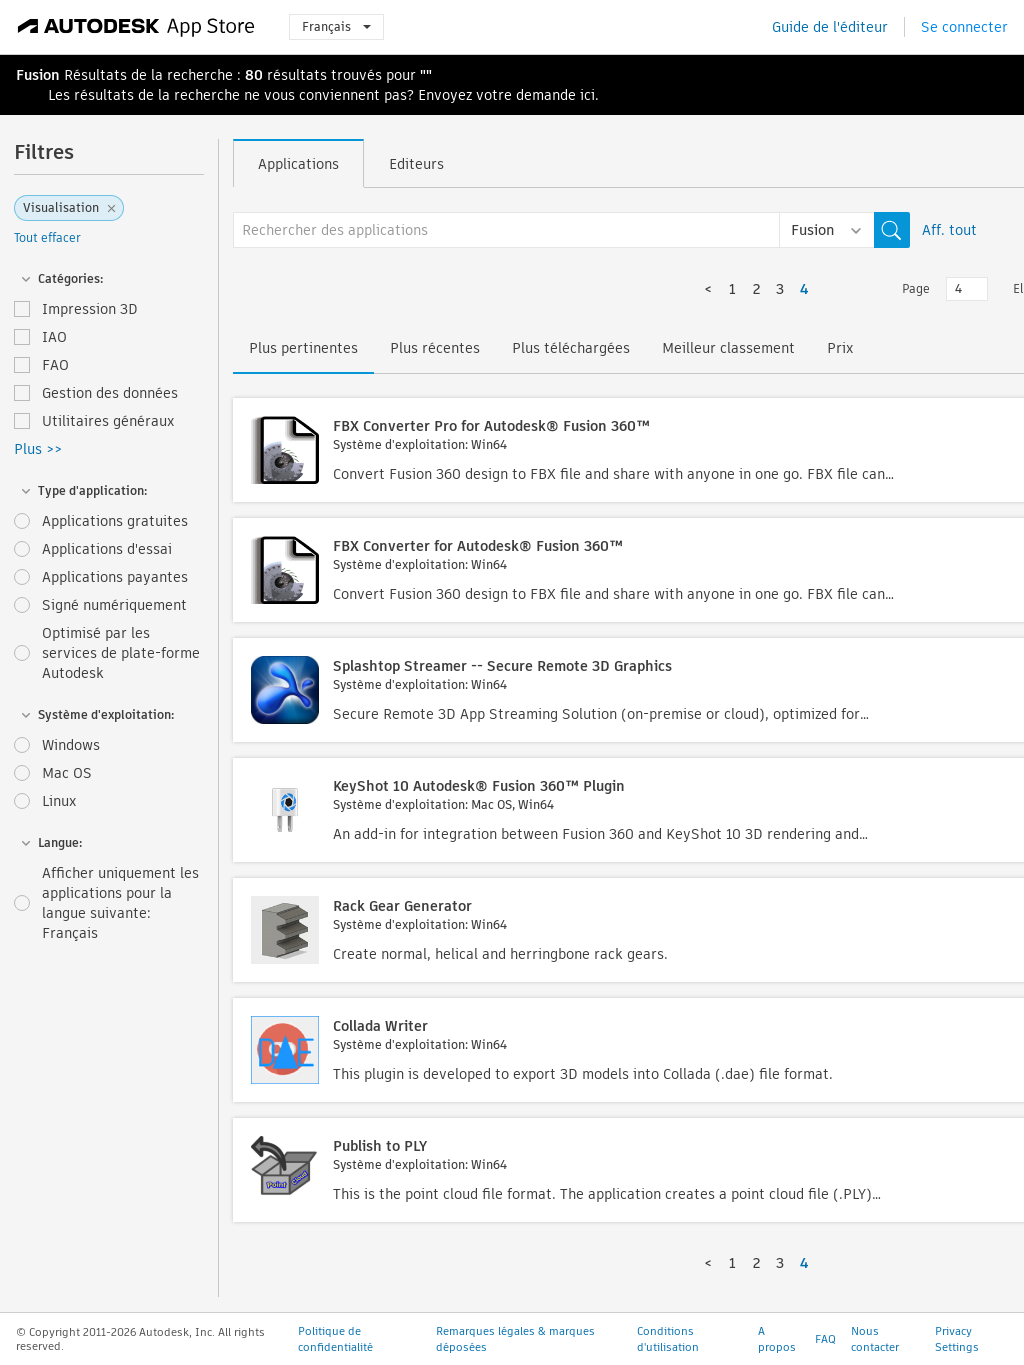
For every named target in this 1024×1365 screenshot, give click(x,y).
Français (336, 26)
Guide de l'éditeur (830, 27)
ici (587, 95)
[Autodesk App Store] (136, 27)
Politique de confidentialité (335, 1339)
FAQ (825, 1339)
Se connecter (964, 27)
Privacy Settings (957, 1339)
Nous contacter (875, 1339)
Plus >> (38, 449)
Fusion (38, 75)
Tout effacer (47, 237)
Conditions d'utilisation (668, 1339)
